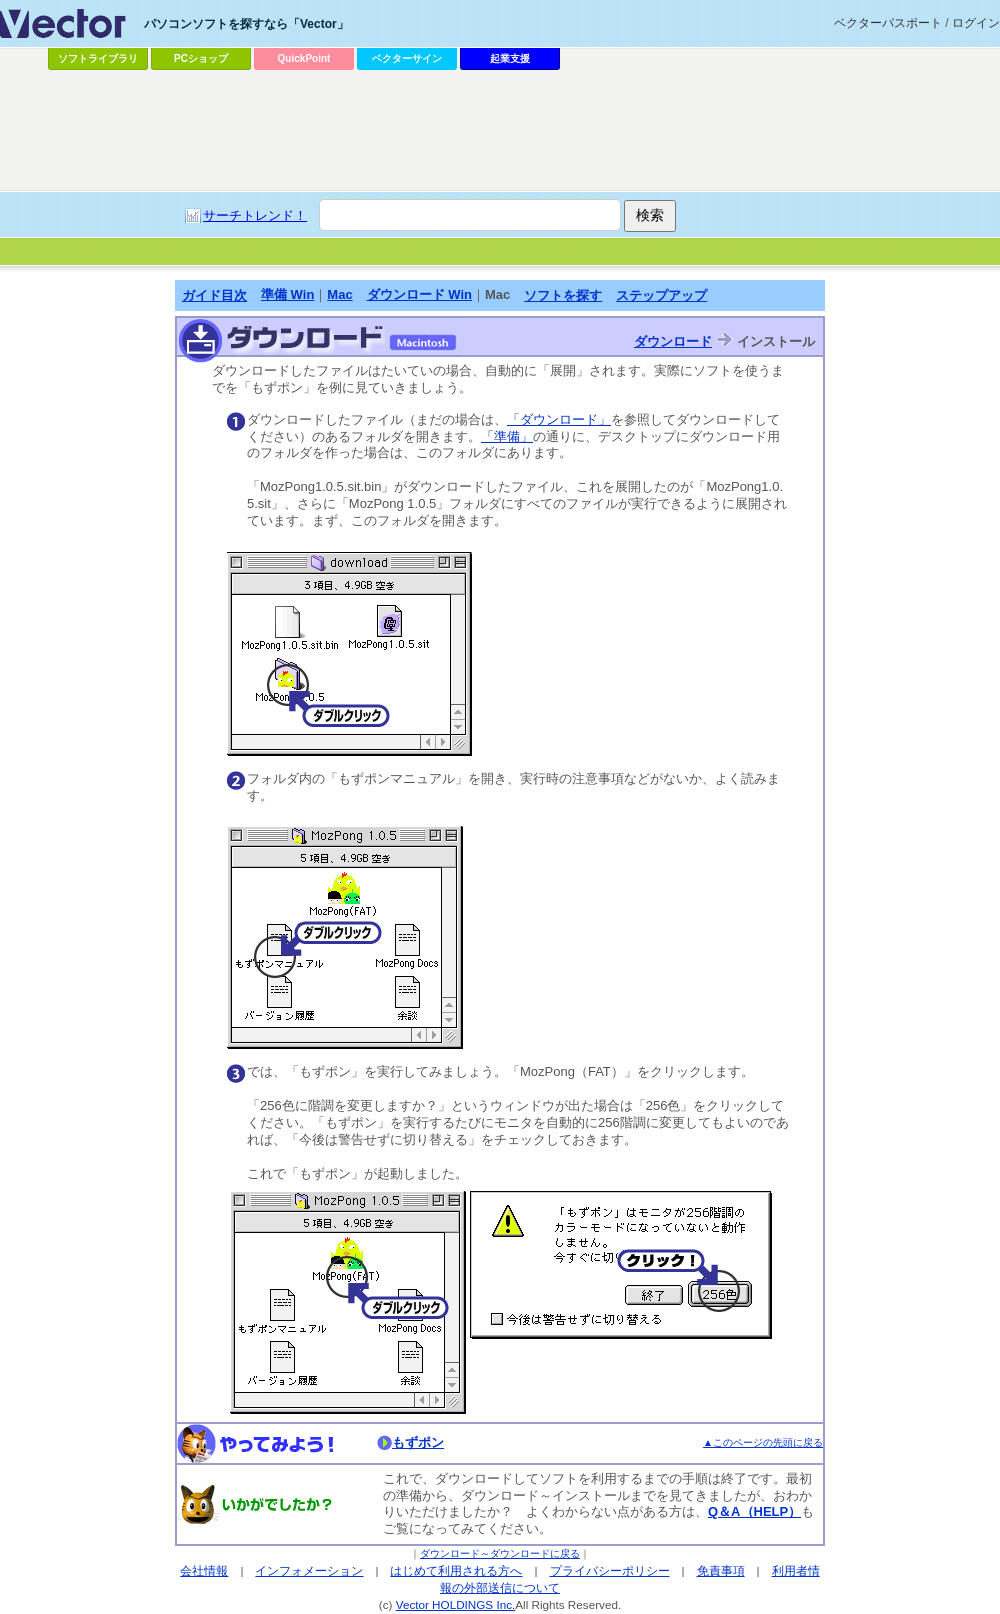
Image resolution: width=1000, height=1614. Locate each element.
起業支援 (510, 58)
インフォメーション (309, 1570)
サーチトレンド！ (255, 215)
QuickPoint (304, 58)
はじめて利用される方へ (456, 1570)
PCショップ (201, 58)
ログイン (976, 23)
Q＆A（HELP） (754, 1511)
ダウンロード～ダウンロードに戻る (500, 1553)
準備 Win (287, 294)
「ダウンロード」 (559, 419)
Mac (339, 294)
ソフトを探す (563, 295)
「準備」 (507, 436)
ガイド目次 (214, 295)
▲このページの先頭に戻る (763, 1442)
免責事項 (721, 1570)
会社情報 (204, 1570)
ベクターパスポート (888, 23)
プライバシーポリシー (610, 1570)
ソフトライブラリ (98, 58)
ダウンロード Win (419, 294)
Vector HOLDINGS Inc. (456, 1604)
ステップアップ (661, 295)
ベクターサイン (407, 58)
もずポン (418, 1442)
